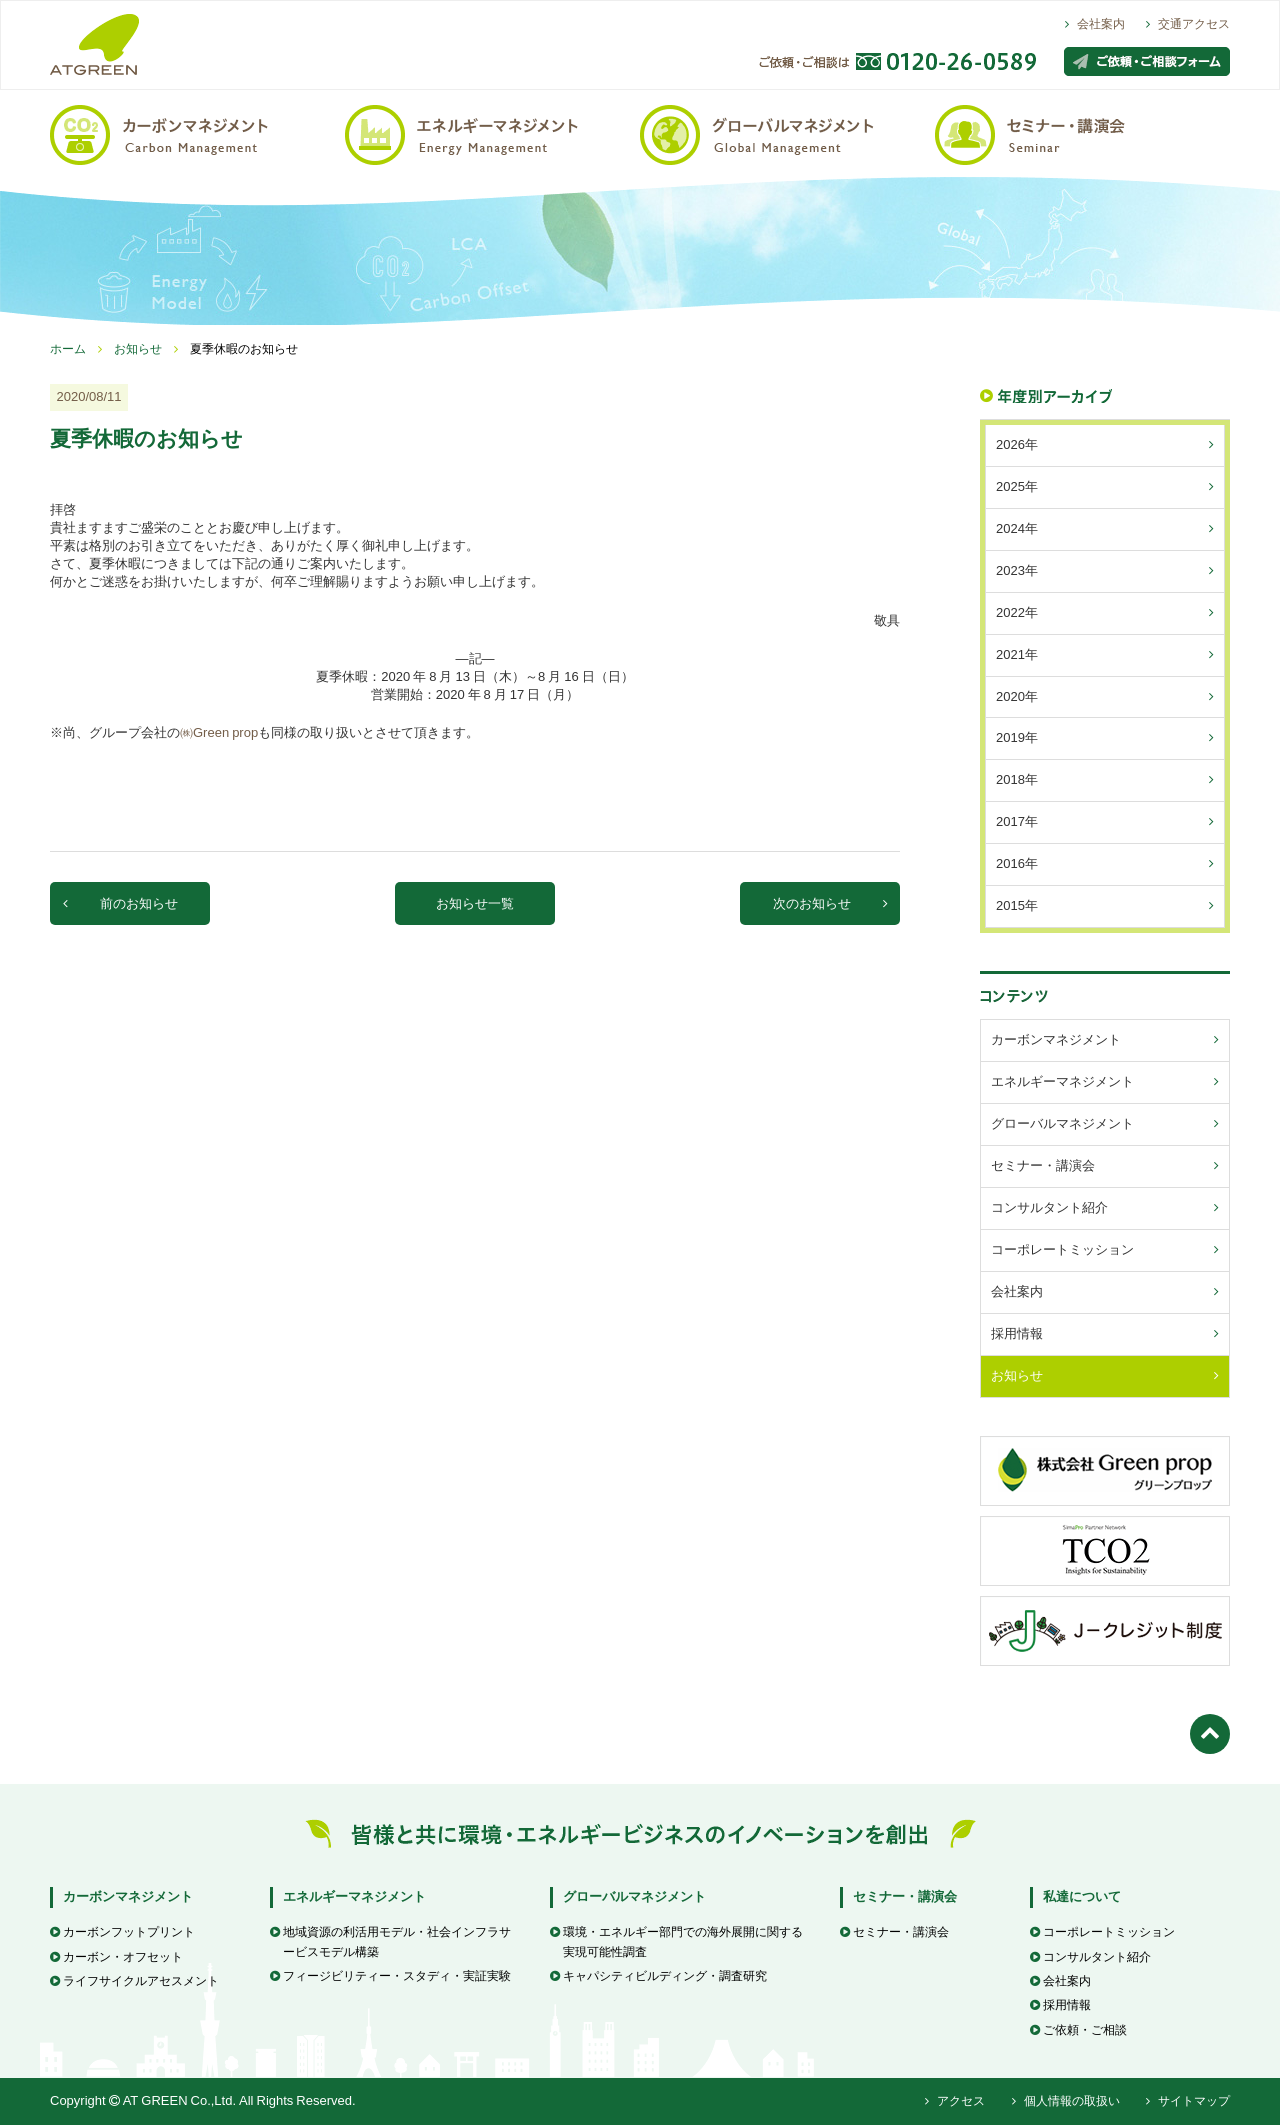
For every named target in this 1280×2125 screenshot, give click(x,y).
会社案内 (1095, 24)
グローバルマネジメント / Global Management (787, 133)
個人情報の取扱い (1066, 2101)
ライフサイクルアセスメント (134, 1981)
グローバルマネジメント (634, 1896)
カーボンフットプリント (122, 1932)
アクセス (955, 2101)
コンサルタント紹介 (1090, 1957)
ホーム (68, 349)
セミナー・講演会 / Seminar (1082, 133)
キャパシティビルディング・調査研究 (658, 1976)
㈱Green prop (219, 732)
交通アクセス (1188, 24)
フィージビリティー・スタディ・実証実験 (390, 1976)
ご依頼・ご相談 (1078, 2030)
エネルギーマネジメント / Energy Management (492, 133)
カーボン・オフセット (116, 1957)
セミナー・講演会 (905, 1896)
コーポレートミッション (1102, 1932)
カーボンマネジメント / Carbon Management (197, 133)
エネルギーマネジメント (354, 1896)
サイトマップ (1188, 2101)
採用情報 (1060, 2005)
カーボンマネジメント (128, 1896)
